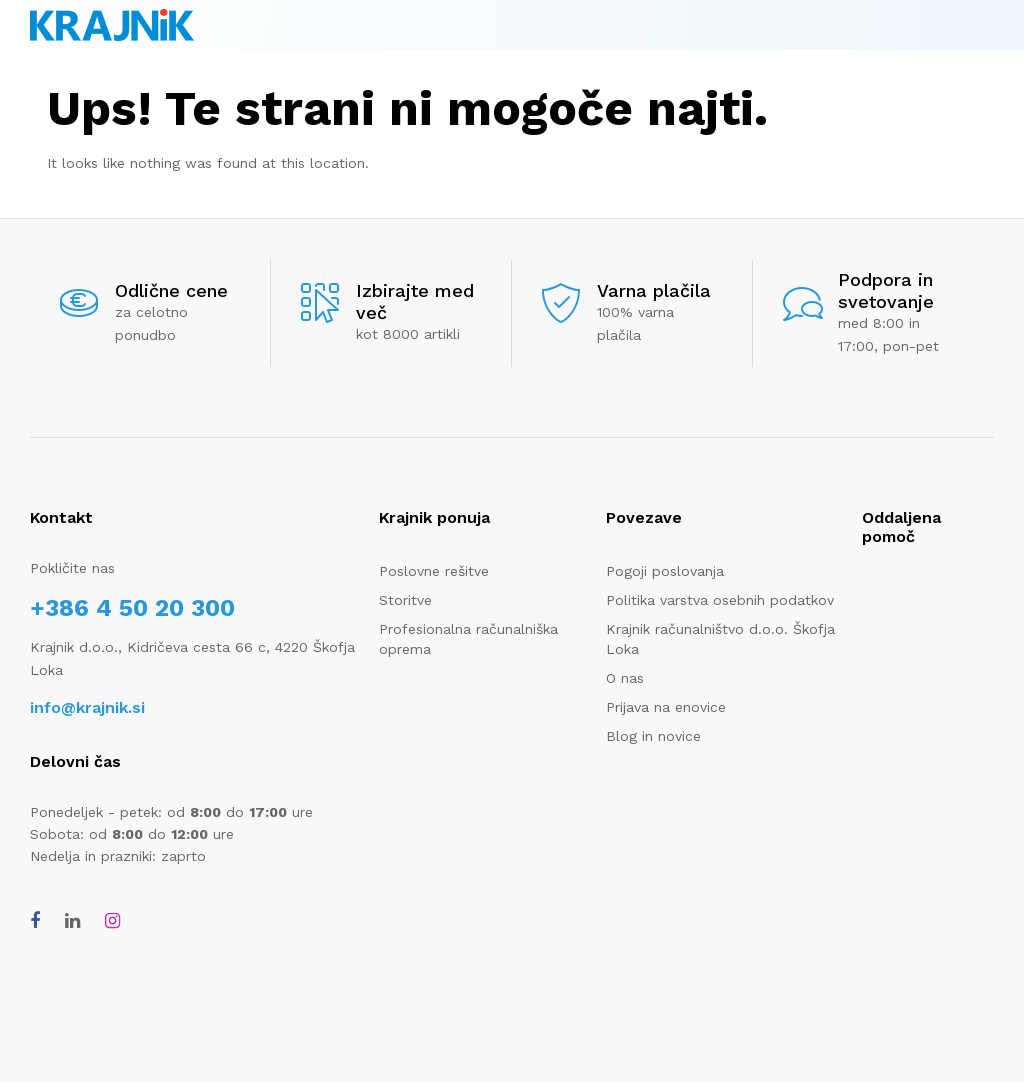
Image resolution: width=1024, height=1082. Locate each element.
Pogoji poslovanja (665, 571)
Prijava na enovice (666, 707)
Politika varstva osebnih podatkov (720, 600)
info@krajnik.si (87, 707)
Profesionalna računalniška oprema (468, 639)
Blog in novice (653, 736)
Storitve (405, 600)
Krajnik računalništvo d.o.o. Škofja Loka (720, 639)
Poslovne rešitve (434, 571)
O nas (625, 678)
